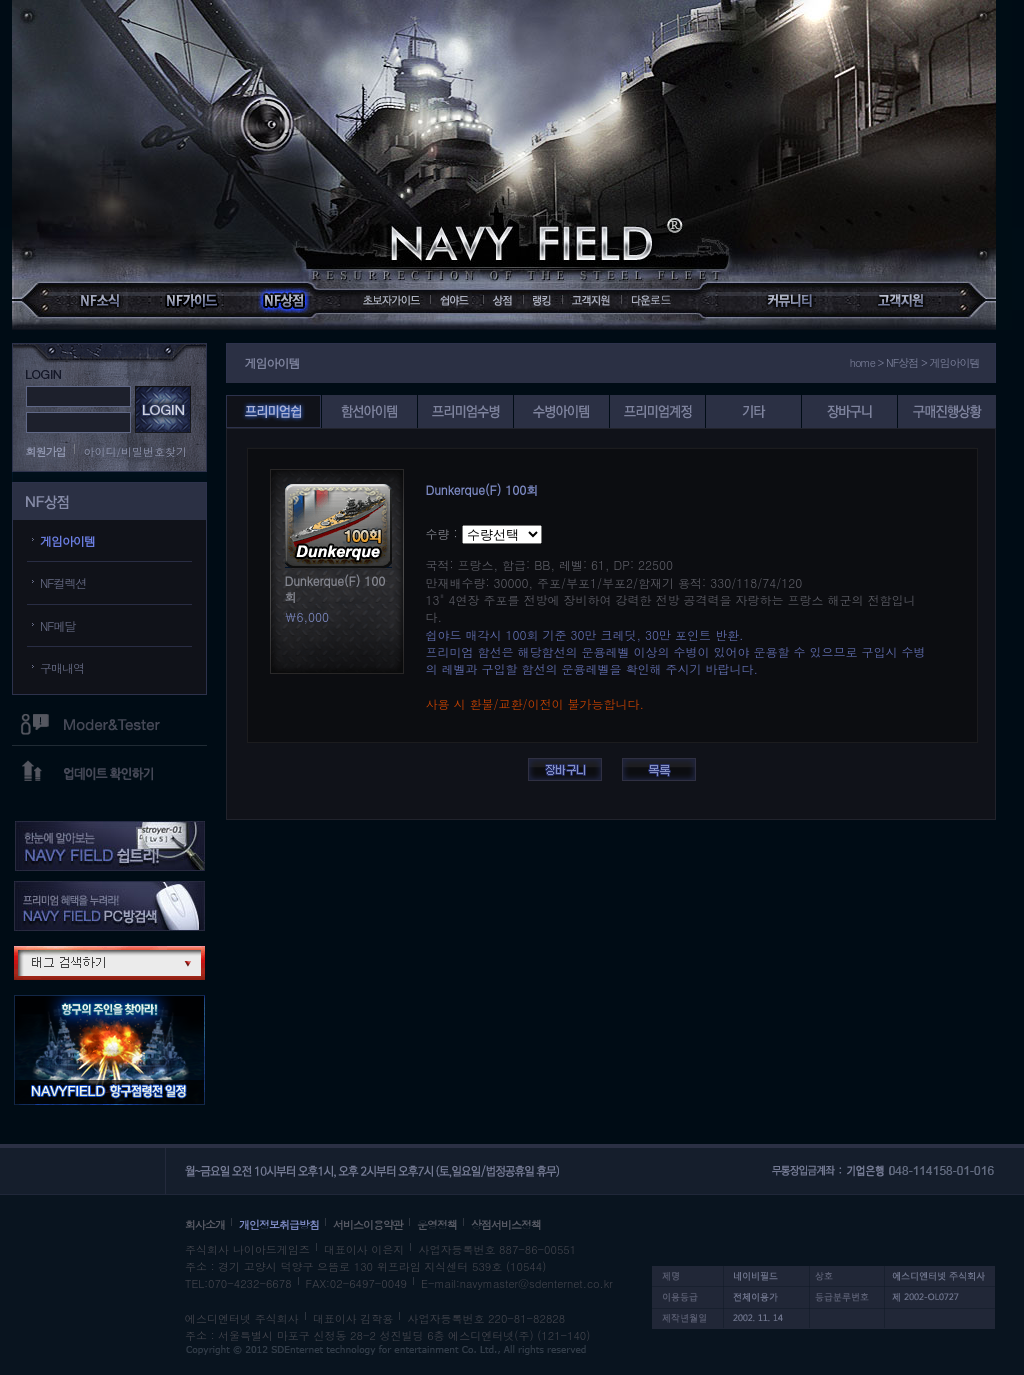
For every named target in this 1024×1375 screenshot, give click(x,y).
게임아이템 (67, 540)
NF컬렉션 (63, 582)
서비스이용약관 (368, 1224)
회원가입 (46, 451)
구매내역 (62, 667)
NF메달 (58, 625)
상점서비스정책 (506, 1224)
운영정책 (437, 1224)
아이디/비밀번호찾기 (136, 451)
